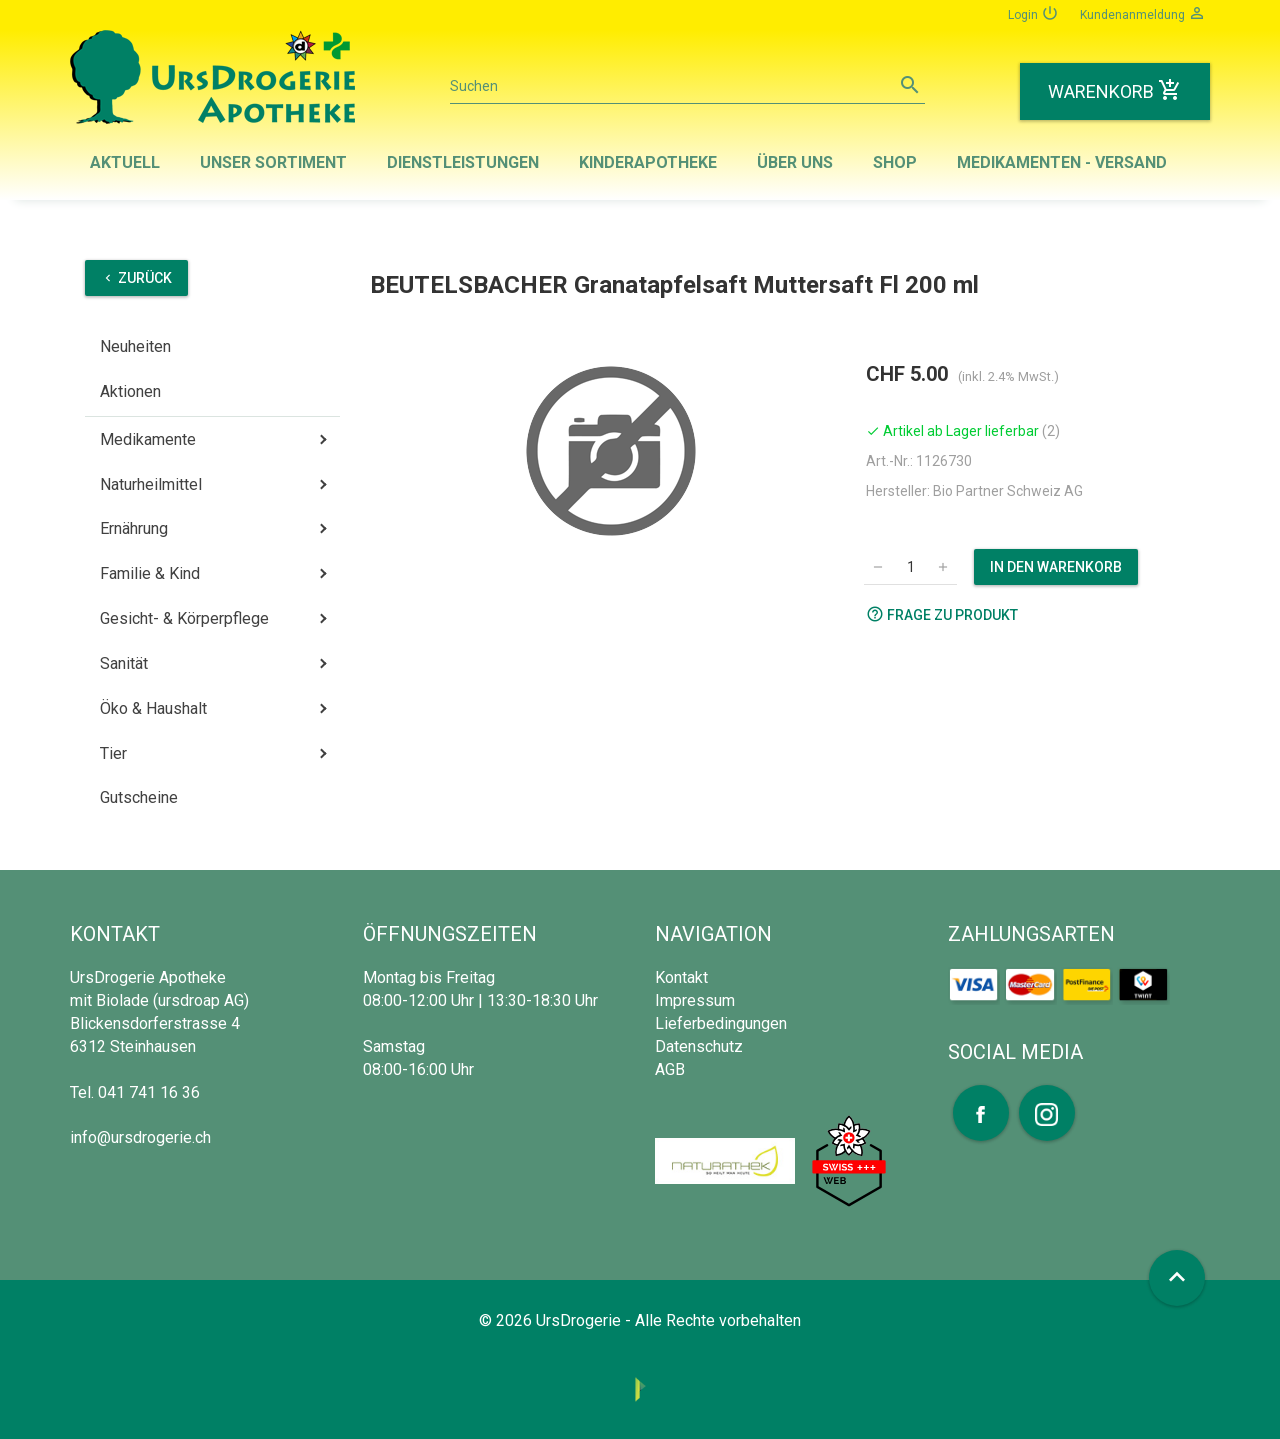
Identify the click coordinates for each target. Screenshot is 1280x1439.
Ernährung (134, 528)
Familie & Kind (150, 573)
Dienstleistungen (463, 162)
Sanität (124, 663)
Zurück (136, 278)
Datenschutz (699, 1046)
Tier (113, 753)
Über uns (795, 162)
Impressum (695, 1000)
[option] (610, 451)
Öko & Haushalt (153, 708)
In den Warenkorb (1056, 567)
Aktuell (125, 162)
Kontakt (681, 977)
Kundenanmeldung (1143, 13)
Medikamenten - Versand (1062, 162)
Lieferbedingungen (721, 1023)
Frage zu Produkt (942, 614)
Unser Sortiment (273, 162)
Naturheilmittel (151, 484)
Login (1033, 13)
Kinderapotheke (648, 162)
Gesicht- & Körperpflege (184, 618)
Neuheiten (135, 346)
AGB (670, 1069)
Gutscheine (139, 797)
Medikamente (148, 439)
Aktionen (130, 391)
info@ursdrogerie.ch (140, 1137)
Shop (895, 162)
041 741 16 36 (149, 1092)
